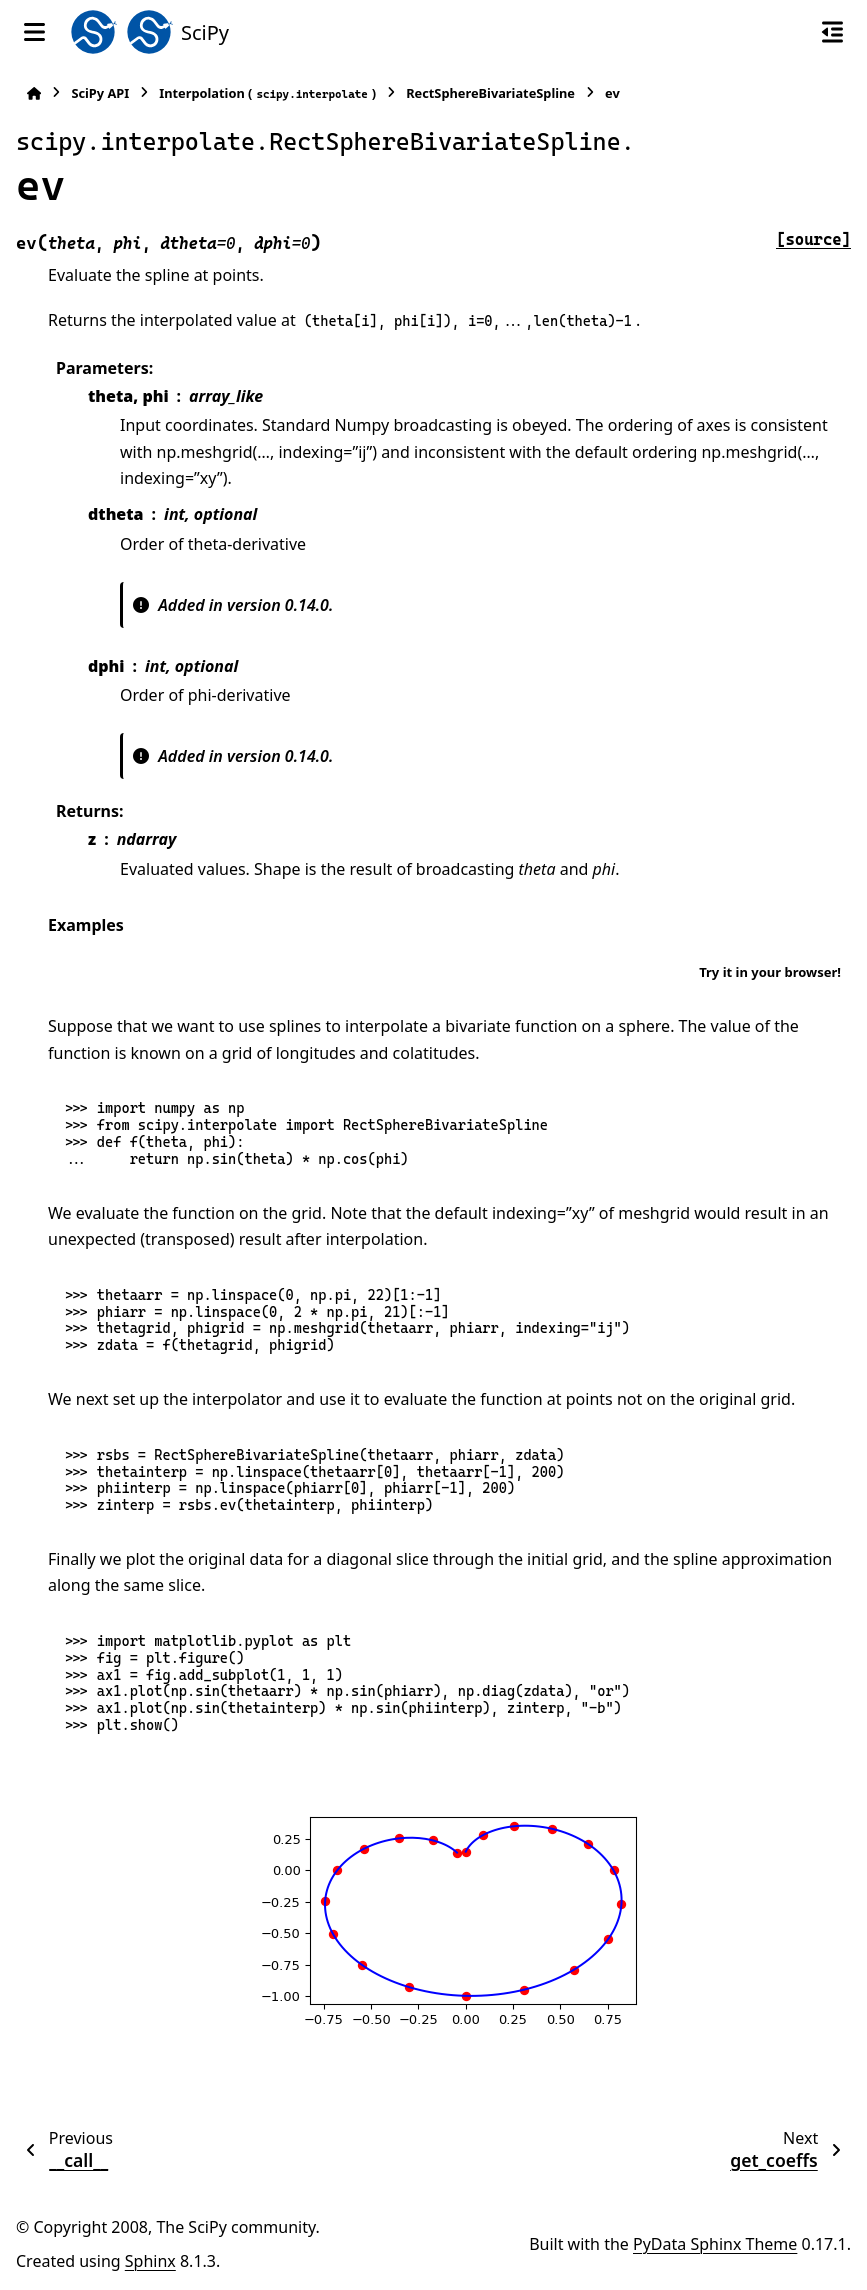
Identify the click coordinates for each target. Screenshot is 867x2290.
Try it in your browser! (770, 972)
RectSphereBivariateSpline (490, 93)
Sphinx (150, 2261)
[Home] (34, 93)
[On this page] (832, 32)
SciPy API (100, 93)
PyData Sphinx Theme (715, 2244)
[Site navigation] (34, 32)
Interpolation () (267, 93)
